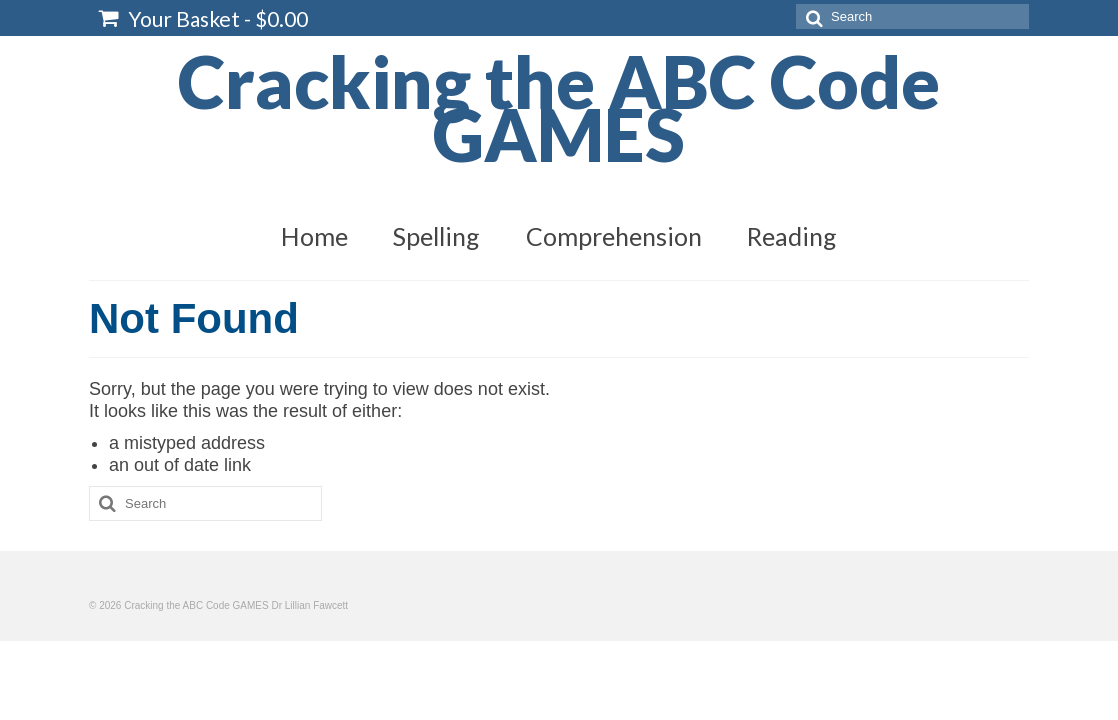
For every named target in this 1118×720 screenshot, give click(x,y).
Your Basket (203, 18)
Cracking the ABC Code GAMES (559, 107)
